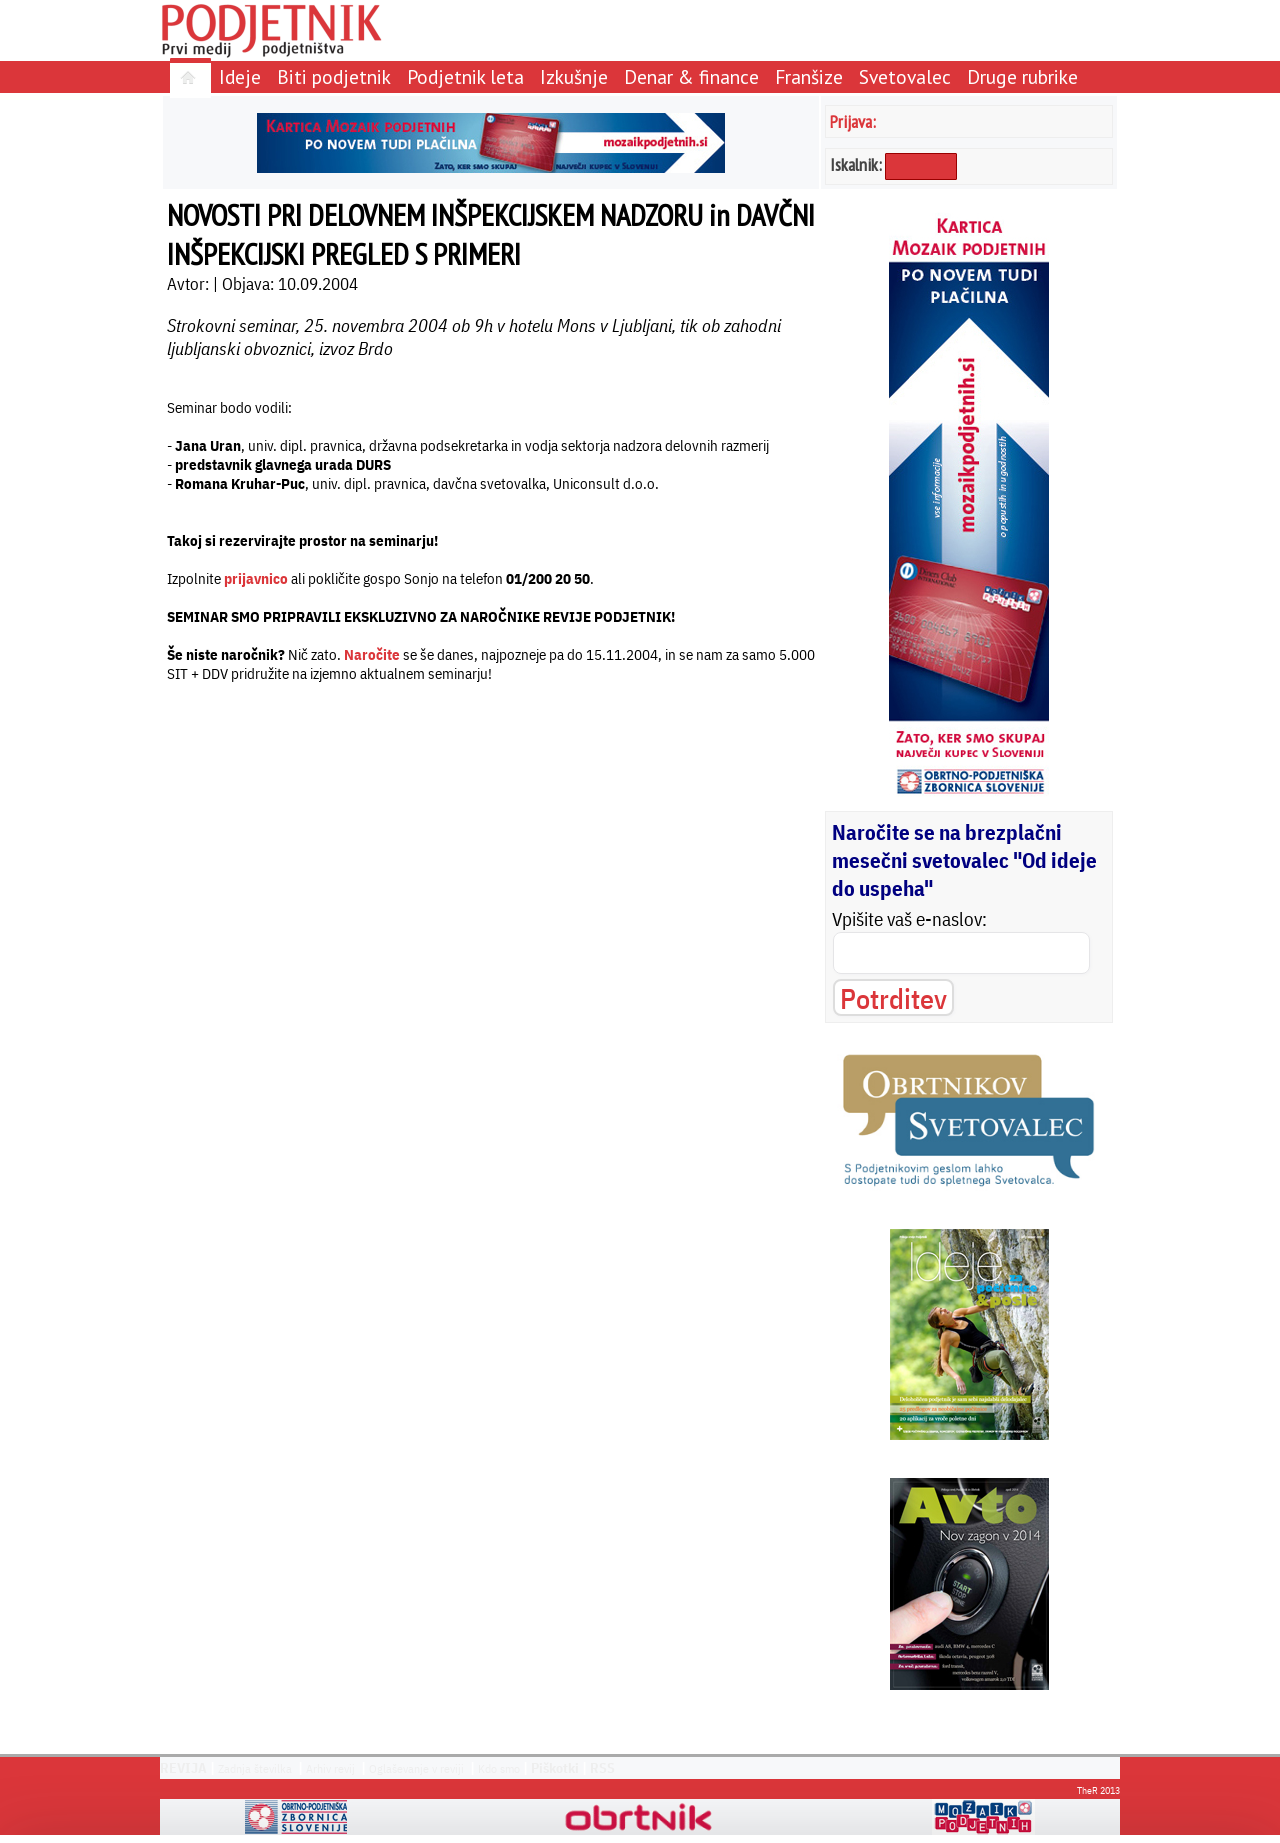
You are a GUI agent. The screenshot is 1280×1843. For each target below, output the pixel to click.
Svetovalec (905, 76)
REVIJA (183, 1768)
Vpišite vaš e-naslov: (909, 919)
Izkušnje (574, 76)
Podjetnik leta (465, 76)
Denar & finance (691, 76)
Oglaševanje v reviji (416, 1768)
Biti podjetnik (334, 76)
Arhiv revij (330, 1768)
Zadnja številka (255, 1768)
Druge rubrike (1022, 76)
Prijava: (853, 121)
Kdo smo (499, 1768)
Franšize (809, 76)
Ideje (240, 76)
